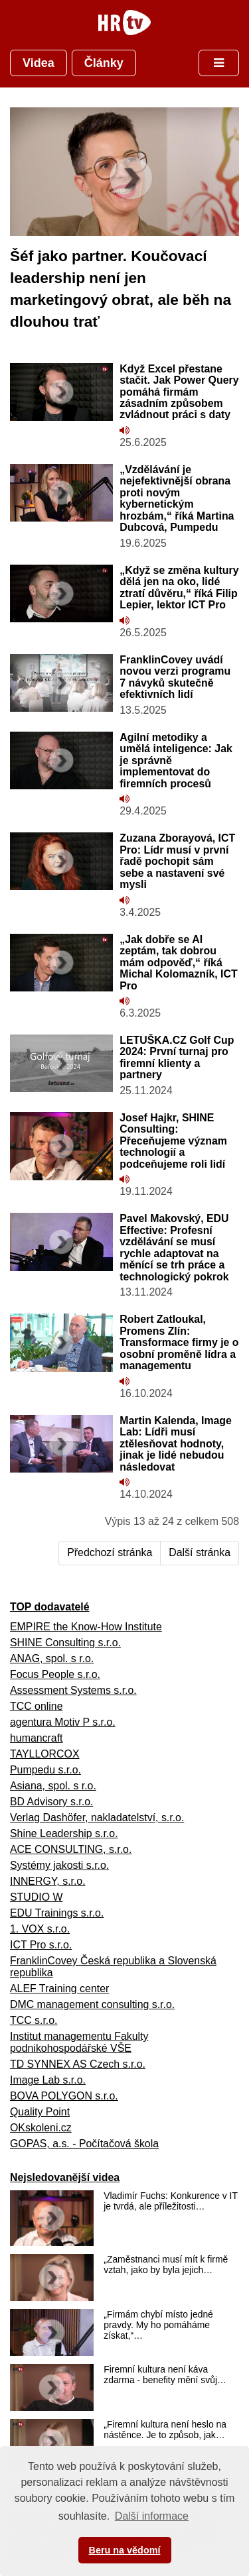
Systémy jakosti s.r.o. (59, 1865)
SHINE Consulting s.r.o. (65, 1642)
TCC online (36, 1706)
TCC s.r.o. (34, 2020)
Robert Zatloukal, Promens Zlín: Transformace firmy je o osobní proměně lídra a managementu (179, 1342)
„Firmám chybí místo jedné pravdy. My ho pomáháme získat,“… (158, 2325)
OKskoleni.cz (41, 2127)
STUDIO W (36, 1897)
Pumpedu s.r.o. (45, 1769)
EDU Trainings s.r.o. (57, 1913)
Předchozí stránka (109, 1552)
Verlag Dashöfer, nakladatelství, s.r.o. (97, 1817)
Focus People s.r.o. (55, 1674)
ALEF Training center (59, 1988)
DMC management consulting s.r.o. (92, 2004)
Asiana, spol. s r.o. (53, 1785)
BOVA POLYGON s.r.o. (64, 2095)
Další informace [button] (152, 2516)
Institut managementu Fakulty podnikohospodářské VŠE (79, 2042)
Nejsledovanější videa (65, 2177)
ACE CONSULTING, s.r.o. (70, 1849)
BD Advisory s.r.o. (51, 1801)
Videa (38, 63)
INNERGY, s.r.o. (48, 1881)
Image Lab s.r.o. (48, 2080)
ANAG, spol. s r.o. (52, 1658)
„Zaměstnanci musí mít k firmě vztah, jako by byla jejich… (166, 2264)
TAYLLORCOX (45, 1754)
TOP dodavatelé (50, 1606)
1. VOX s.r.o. (40, 1928)
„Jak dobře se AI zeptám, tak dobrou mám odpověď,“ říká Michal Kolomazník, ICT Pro (178, 962)
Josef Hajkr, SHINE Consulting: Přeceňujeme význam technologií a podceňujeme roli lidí (173, 1141)
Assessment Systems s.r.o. (73, 1690)
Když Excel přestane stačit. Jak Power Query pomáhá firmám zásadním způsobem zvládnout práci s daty (179, 392)
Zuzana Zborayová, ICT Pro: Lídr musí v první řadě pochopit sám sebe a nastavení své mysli (177, 861)
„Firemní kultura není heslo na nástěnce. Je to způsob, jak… (165, 2429)
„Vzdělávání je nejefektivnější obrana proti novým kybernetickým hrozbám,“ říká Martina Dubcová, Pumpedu (177, 498)
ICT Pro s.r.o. (41, 1944)
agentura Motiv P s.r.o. (63, 1722)
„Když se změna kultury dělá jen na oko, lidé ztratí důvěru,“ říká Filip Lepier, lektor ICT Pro (179, 587)
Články (104, 63)
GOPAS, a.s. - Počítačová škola (84, 2143)
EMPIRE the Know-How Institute (86, 1626)
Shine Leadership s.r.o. (64, 1833)
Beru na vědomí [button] (125, 2550)
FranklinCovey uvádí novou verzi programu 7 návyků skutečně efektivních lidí (175, 677)
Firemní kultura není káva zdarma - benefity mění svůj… (165, 2374)
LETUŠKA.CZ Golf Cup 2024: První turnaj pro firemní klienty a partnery (177, 1057)
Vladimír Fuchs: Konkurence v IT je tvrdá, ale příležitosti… (170, 2201)
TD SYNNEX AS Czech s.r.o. (77, 2064)
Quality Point (40, 2111)
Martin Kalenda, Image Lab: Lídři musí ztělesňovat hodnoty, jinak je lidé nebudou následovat (176, 1444)
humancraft (36, 1738)
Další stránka (199, 1552)
